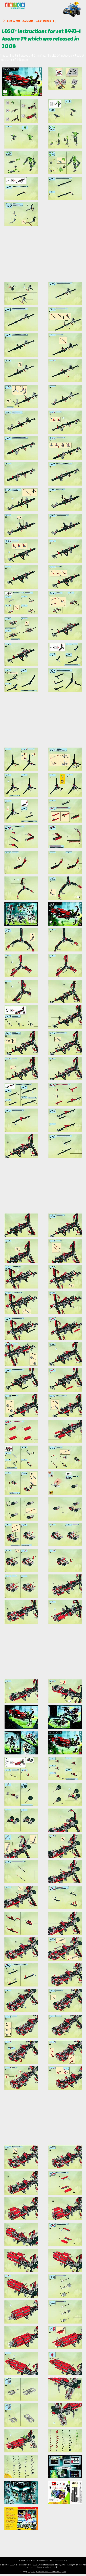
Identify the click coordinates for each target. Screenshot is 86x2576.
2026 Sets (27, 21)
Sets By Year (13, 21)
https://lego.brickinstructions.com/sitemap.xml (47, 2571)
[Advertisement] (43, 255)
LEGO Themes (43, 21)
